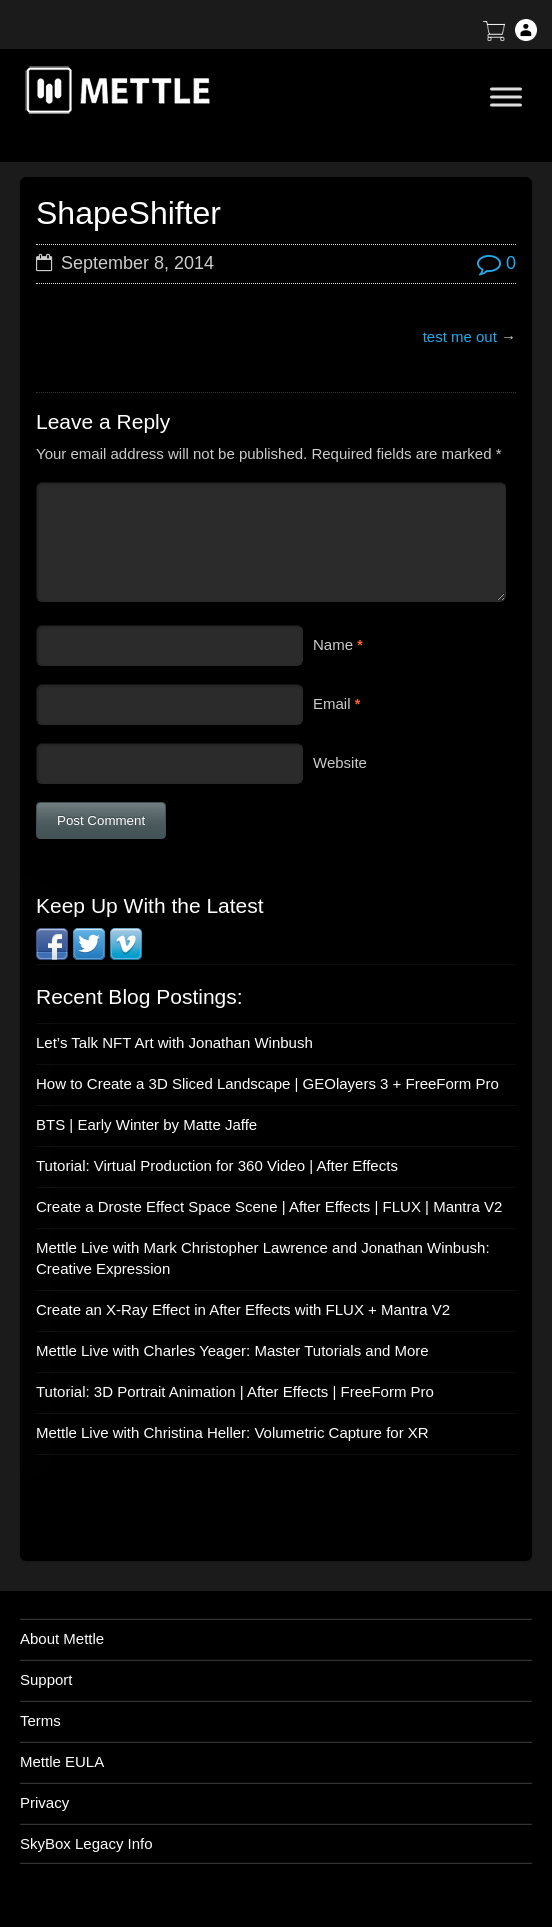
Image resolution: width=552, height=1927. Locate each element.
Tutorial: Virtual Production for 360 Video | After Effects (217, 1165)
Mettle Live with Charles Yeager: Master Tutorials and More (232, 1350)
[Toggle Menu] (506, 96)
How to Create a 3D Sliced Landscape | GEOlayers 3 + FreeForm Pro (267, 1083)
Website (340, 762)
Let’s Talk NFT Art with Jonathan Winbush (174, 1042)
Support (46, 1679)
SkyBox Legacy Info (86, 1843)
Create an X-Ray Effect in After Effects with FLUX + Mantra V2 (243, 1309)
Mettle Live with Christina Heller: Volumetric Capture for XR (232, 1432)
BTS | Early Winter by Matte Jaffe (146, 1124)
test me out (460, 336)
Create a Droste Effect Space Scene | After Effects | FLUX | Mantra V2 (269, 1206)
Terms (40, 1720)
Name (333, 644)
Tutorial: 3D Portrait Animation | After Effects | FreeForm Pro (235, 1391)
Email (332, 703)
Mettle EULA (62, 1761)
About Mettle (62, 1638)
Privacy (44, 1802)
